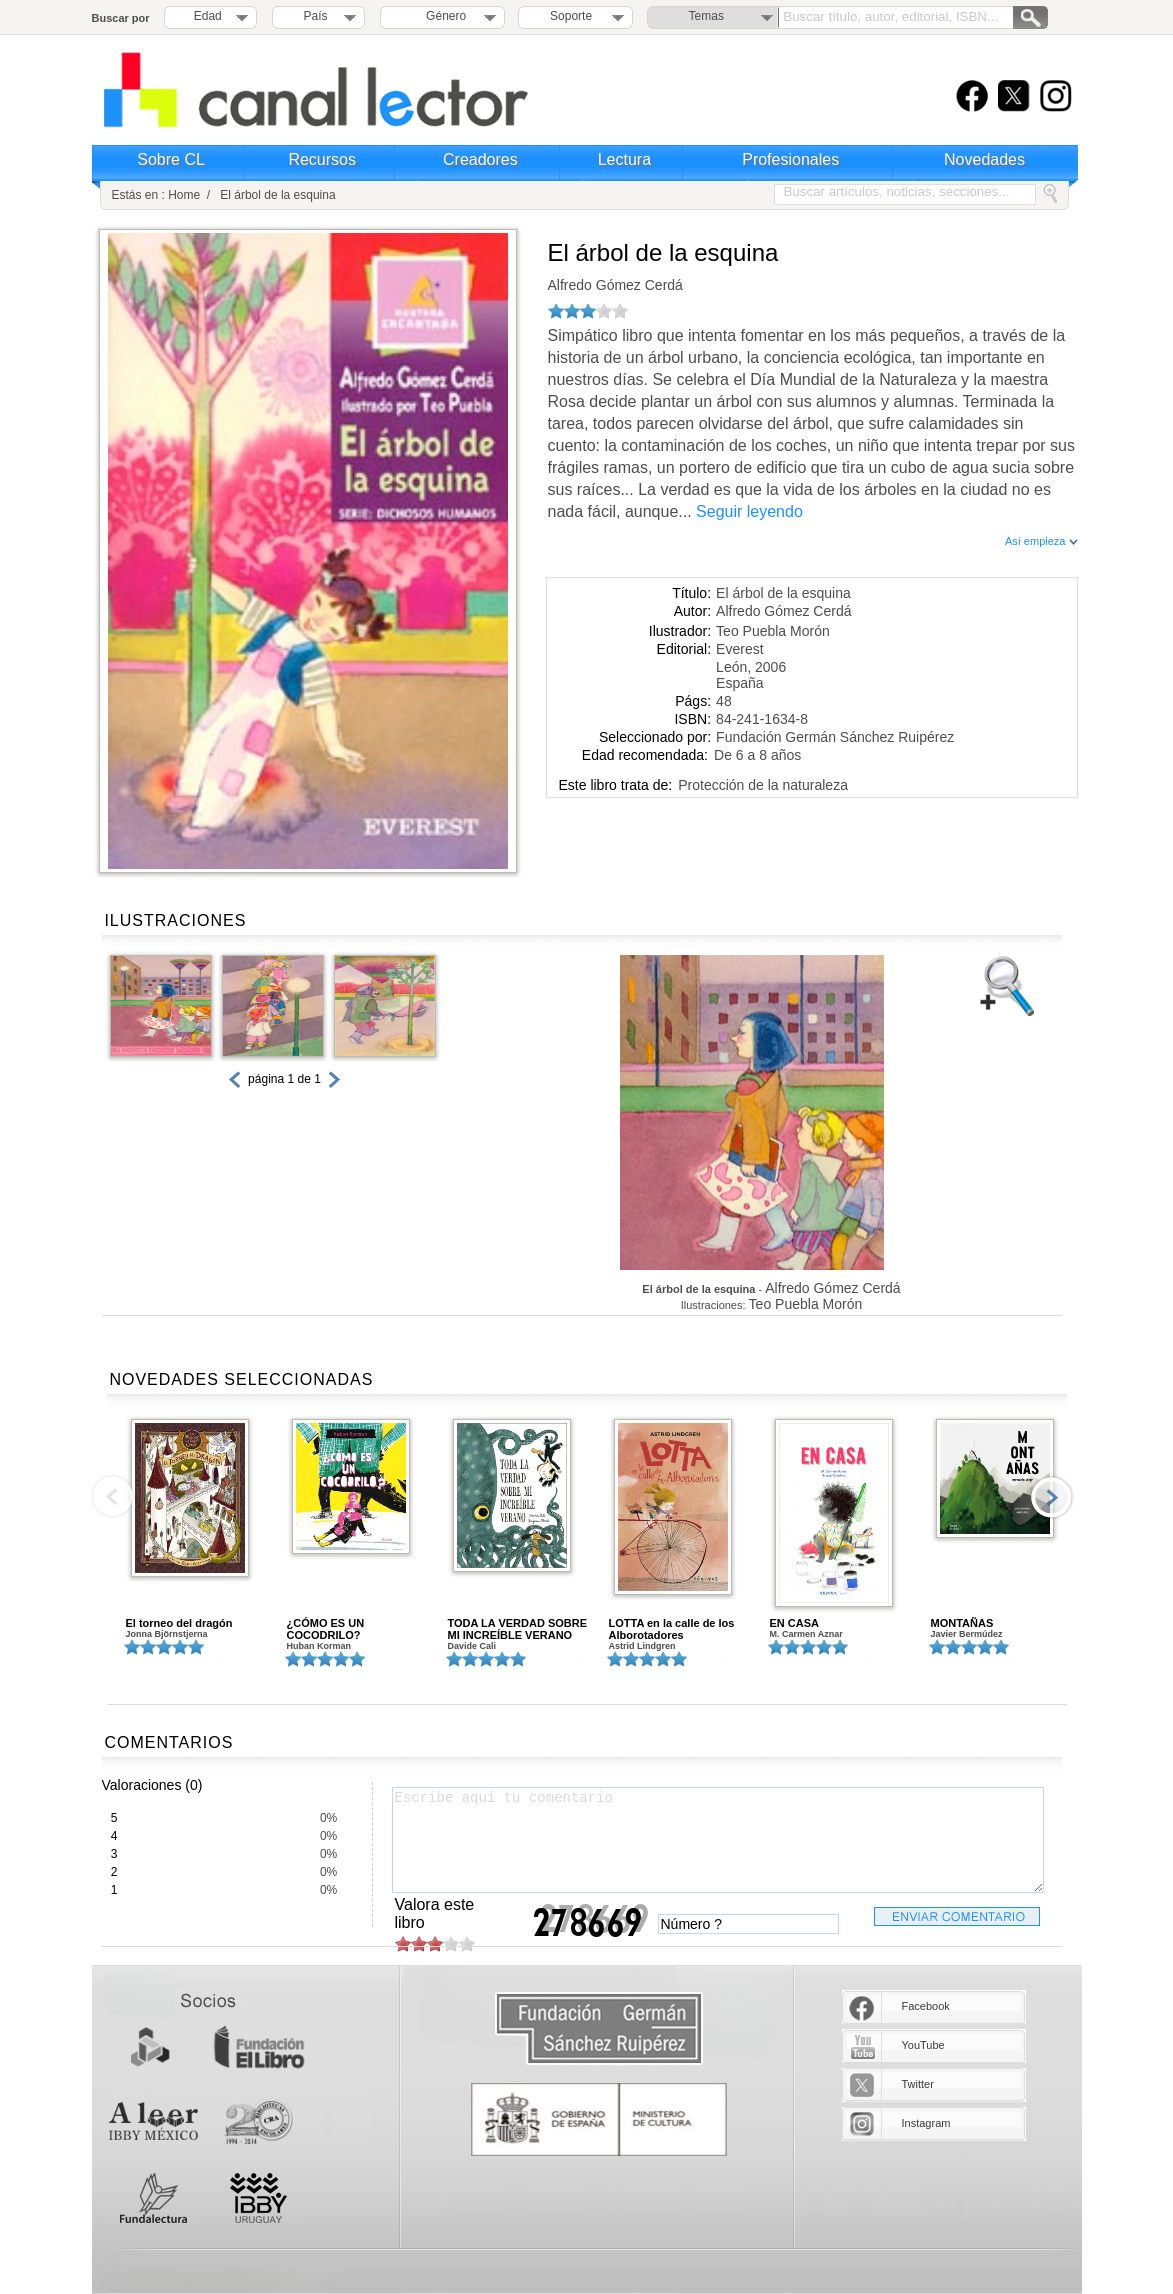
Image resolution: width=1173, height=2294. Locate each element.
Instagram (926, 2123)
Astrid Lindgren (642, 1646)
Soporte (571, 16)
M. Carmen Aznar (806, 1634)
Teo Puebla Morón (773, 631)
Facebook (926, 2006)
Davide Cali (472, 1646)
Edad (208, 16)
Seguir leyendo (749, 511)
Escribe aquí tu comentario (718, 1840)
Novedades (984, 159)
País (316, 16)
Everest (739, 649)
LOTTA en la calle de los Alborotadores (672, 1629)
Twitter (918, 2084)
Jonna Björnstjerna (167, 1634)
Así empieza (1041, 541)
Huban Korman (319, 1646)
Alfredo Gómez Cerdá (615, 285)
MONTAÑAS (962, 1623)
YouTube (923, 2045)
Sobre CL (171, 159)
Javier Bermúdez (967, 1634)
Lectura (624, 159)
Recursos (322, 159)
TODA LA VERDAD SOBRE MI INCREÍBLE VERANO (518, 1629)
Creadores (480, 159)
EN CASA (795, 1623)
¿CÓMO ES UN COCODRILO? (326, 1629)
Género (442, 16)
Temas (706, 16)
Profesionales (790, 159)
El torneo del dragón (179, 1623)
